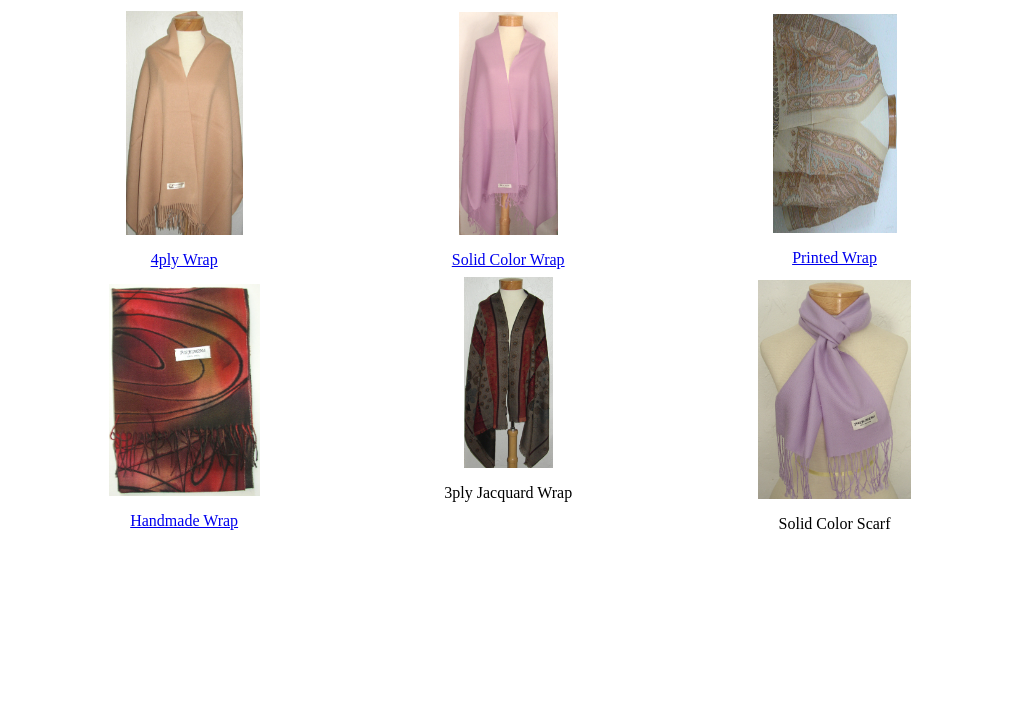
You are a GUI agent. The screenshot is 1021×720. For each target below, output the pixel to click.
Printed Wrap (834, 257)
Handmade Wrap (184, 520)
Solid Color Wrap (508, 259)
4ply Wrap (184, 259)
